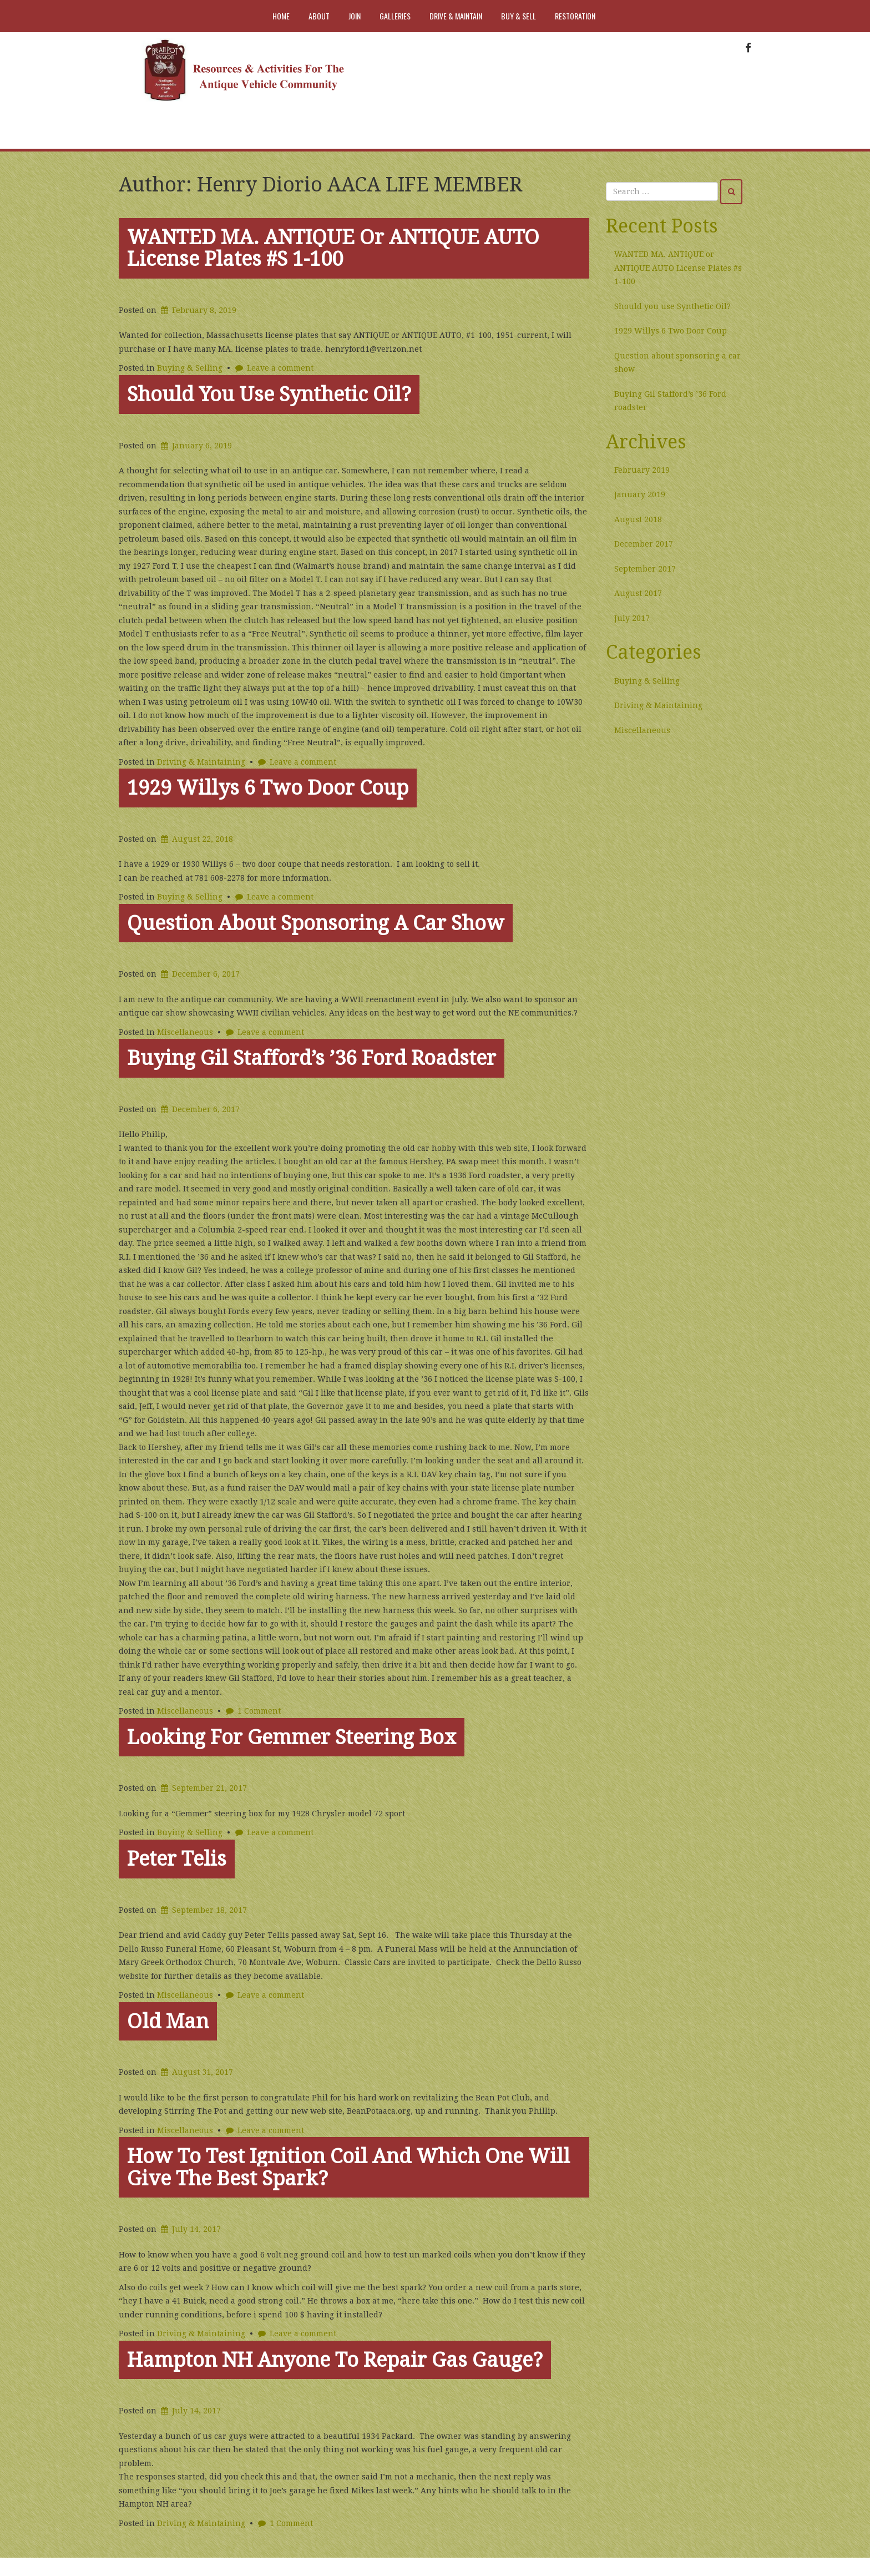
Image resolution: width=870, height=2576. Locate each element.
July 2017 (632, 618)
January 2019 (639, 494)
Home (281, 16)
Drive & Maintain (455, 16)
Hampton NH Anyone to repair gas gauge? (335, 2360)
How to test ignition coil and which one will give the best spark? (348, 2167)
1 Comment (259, 1710)
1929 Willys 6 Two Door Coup (267, 788)
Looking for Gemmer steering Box (291, 1737)
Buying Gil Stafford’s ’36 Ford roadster (311, 1058)
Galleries (395, 16)
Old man (168, 2021)
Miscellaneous (185, 1032)
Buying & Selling (189, 367)
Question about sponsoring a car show (315, 923)
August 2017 (638, 593)
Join (354, 16)
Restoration (575, 16)
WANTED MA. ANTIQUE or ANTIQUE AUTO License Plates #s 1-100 (333, 248)
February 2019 (642, 470)
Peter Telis (176, 1859)
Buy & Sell (518, 16)
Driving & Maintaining (201, 761)
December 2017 (643, 543)
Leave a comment (280, 367)
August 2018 (638, 519)
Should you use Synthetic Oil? (269, 394)
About (319, 16)
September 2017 (645, 568)
